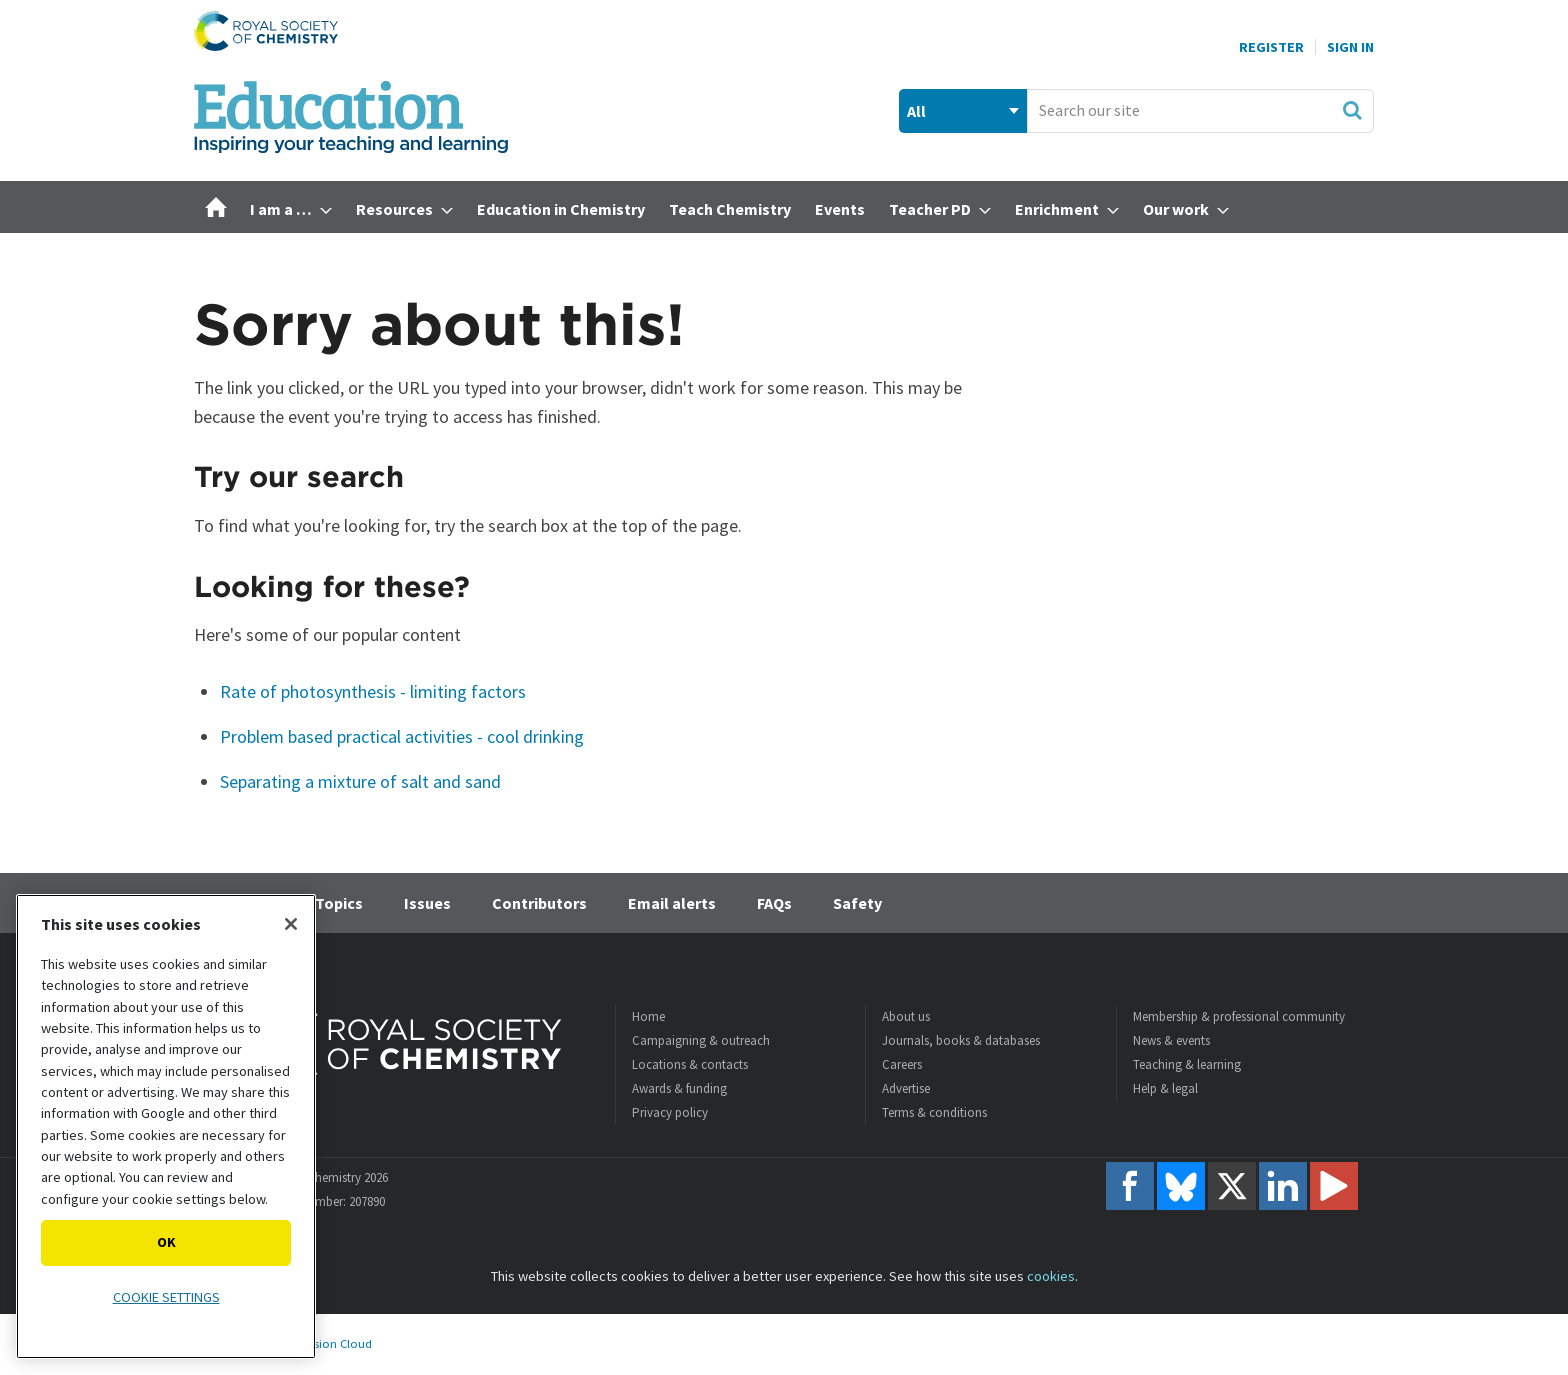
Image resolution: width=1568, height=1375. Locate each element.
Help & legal (1165, 1088)
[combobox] (1200, 111)
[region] (166, 1126)
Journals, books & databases (961, 1040)
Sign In (1350, 47)
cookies (1051, 1276)
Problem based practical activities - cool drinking (402, 736)
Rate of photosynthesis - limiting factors (373, 691)
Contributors (539, 903)
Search (1352, 110)
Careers (902, 1064)
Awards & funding (679, 1088)
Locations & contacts (690, 1064)
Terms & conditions (934, 1112)
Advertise (906, 1088)
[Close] (291, 924)
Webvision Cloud (327, 1343)
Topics (339, 903)
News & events (1171, 1040)
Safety (857, 903)
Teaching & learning (1187, 1064)
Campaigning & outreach (701, 1040)
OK (166, 1242)
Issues (427, 903)
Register (1271, 47)
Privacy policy (670, 1112)
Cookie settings (166, 1297)
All (916, 111)
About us (906, 1016)
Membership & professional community (1239, 1016)
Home (648, 1016)
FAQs (774, 903)
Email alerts (672, 903)
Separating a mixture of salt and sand (360, 781)
